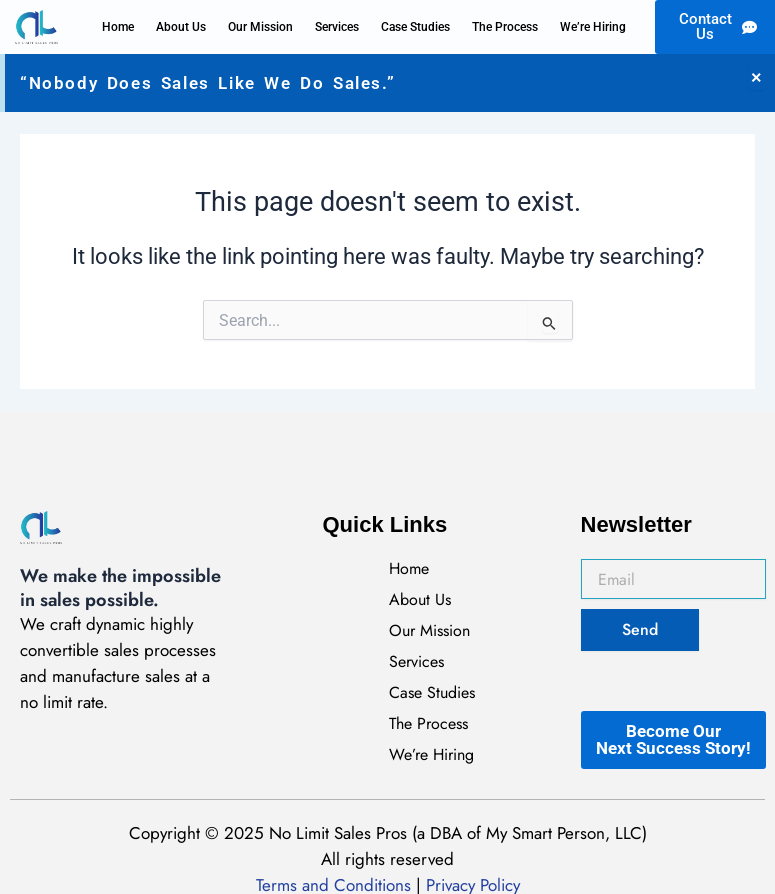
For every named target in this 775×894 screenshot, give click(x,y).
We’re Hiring (593, 27)
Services (337, 27)
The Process (505, 27)
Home (118, 27)
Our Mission (260, 27)
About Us (181, 27)
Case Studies (415, 27)
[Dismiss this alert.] (756, 77)
